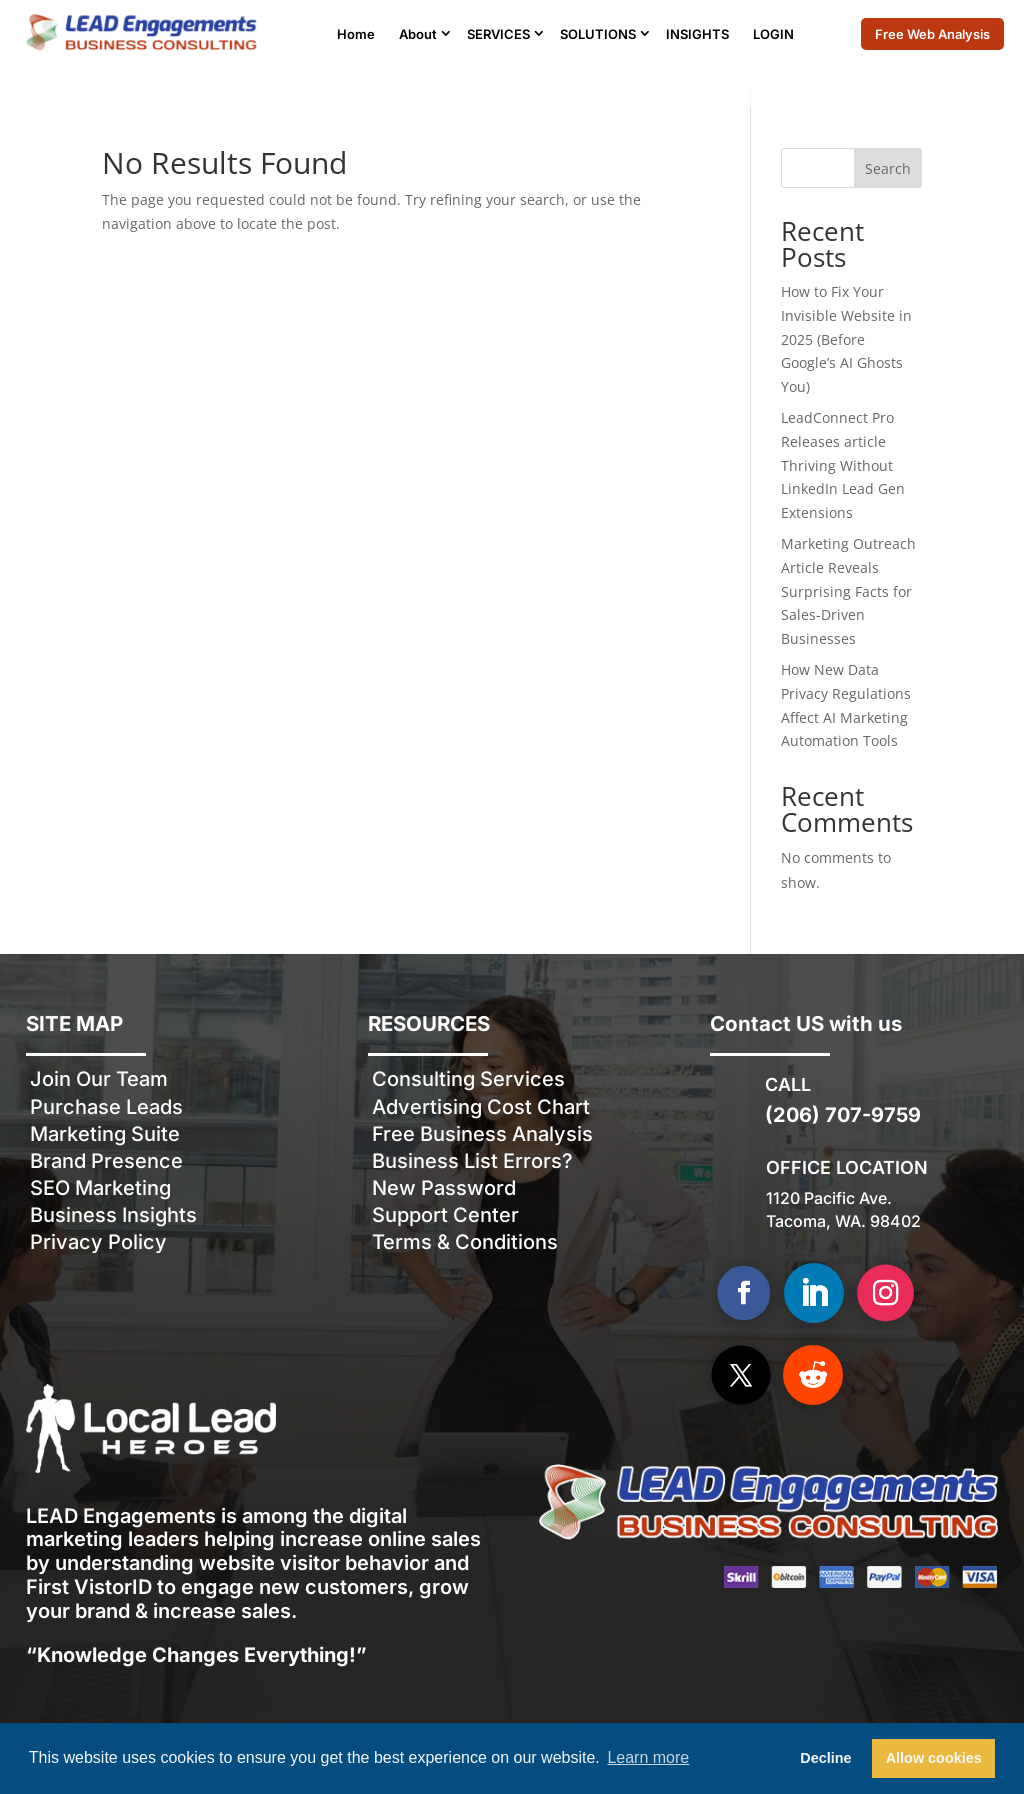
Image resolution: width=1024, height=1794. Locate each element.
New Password (444, 1188)
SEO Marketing (100, 1188)
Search (888, 168)
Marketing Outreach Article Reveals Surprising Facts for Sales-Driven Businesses (848, 591)
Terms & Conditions (465, 1242)
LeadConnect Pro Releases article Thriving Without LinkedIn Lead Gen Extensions (843, 465)
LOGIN (773, 35)
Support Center (445, 1215)
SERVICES (498, 35)
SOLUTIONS (598, 35)
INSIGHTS (697, 35)
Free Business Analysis (482, 1134)
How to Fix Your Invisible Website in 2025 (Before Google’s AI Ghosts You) (846, 339)
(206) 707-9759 (843, 1115)
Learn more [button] (648, 1757)
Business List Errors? (472, 1161)
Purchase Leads (106, 1107)
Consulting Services (468, 1079)
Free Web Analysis (932, 35)
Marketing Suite (105, 1134)
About (418, 35)
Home (356, 35)
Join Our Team (99, 1079)
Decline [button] (825, 1758)
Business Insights (113, 1215)
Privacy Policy (98, 1242)
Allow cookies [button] (934, 1758)
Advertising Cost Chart (481, 1107)
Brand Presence (106, 1161)
